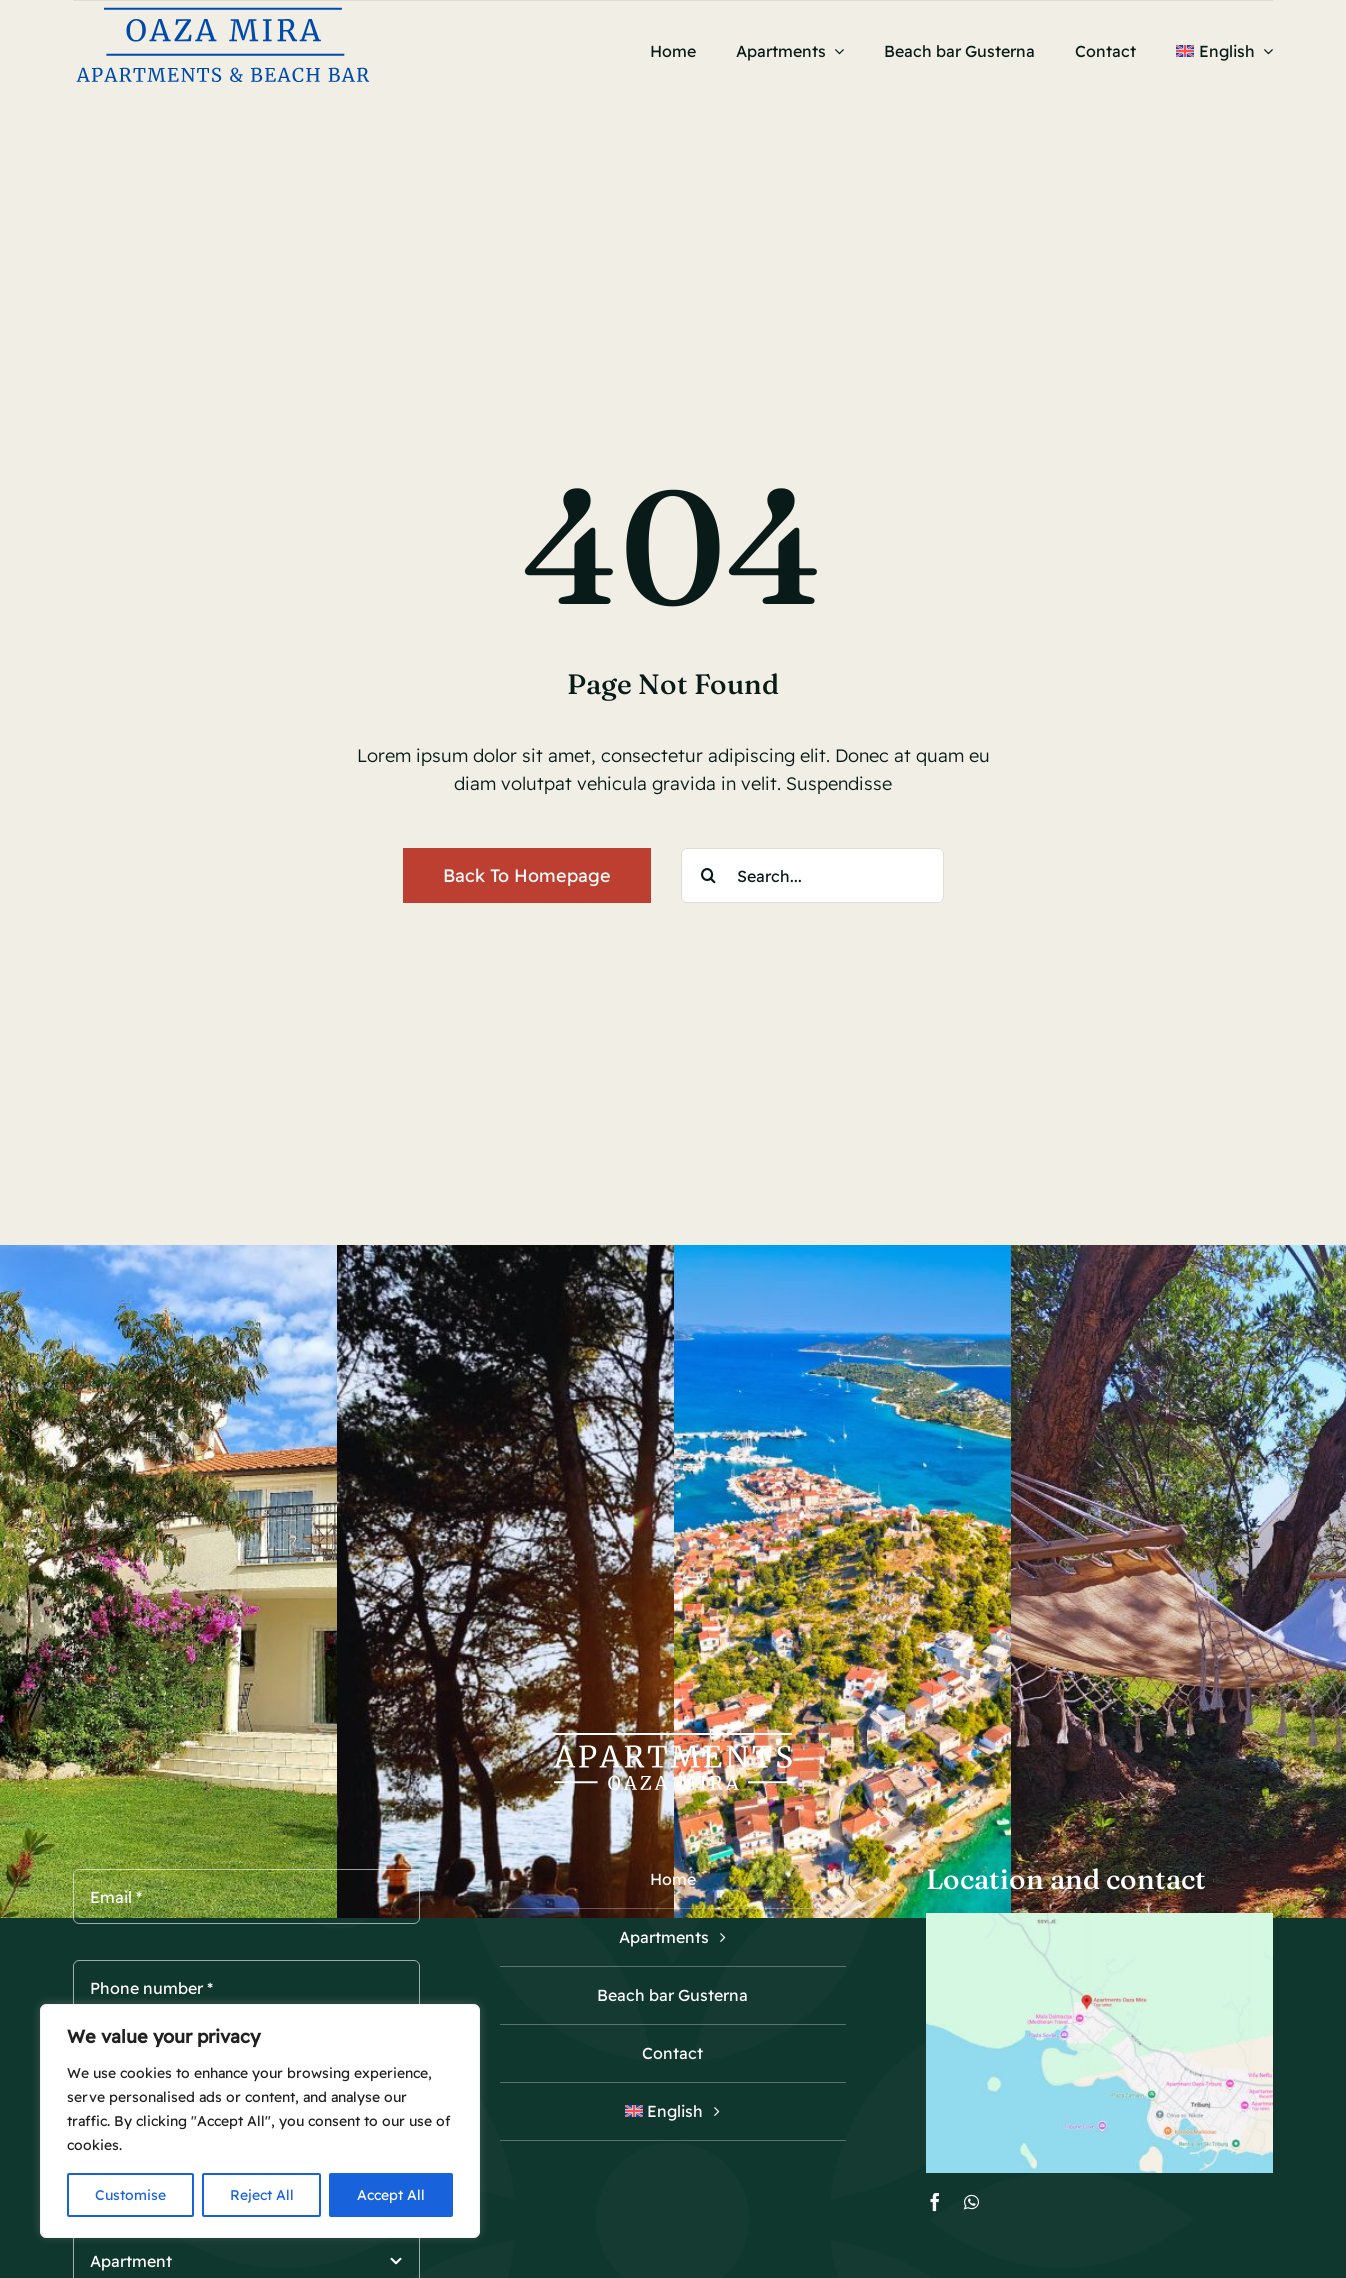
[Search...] (812, 875)
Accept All (391, 2195)
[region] (260, 2121)
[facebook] (935, 2202)
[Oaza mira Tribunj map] (1099, 1921)
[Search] (708, 875)
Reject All (262, 2195)
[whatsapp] (971, 2202)
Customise (130, 2195)
